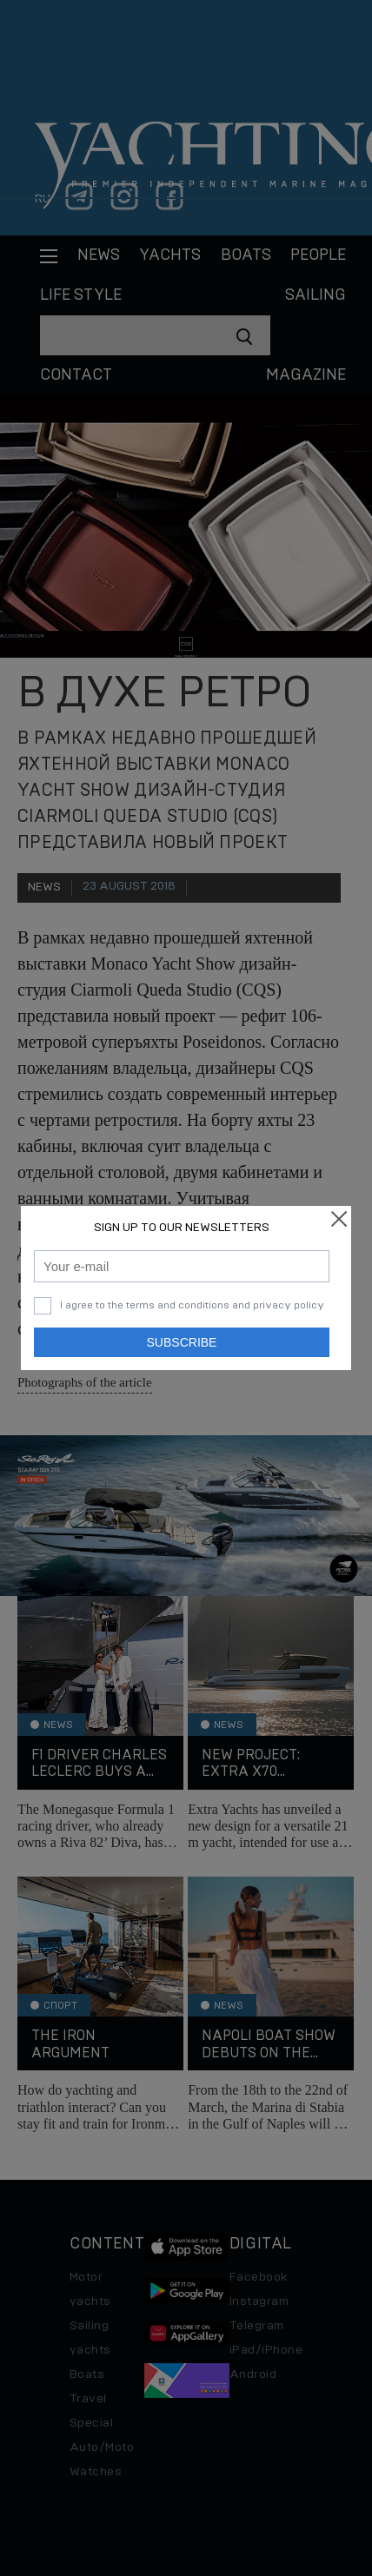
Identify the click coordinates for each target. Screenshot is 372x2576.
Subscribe (182, 1342)
